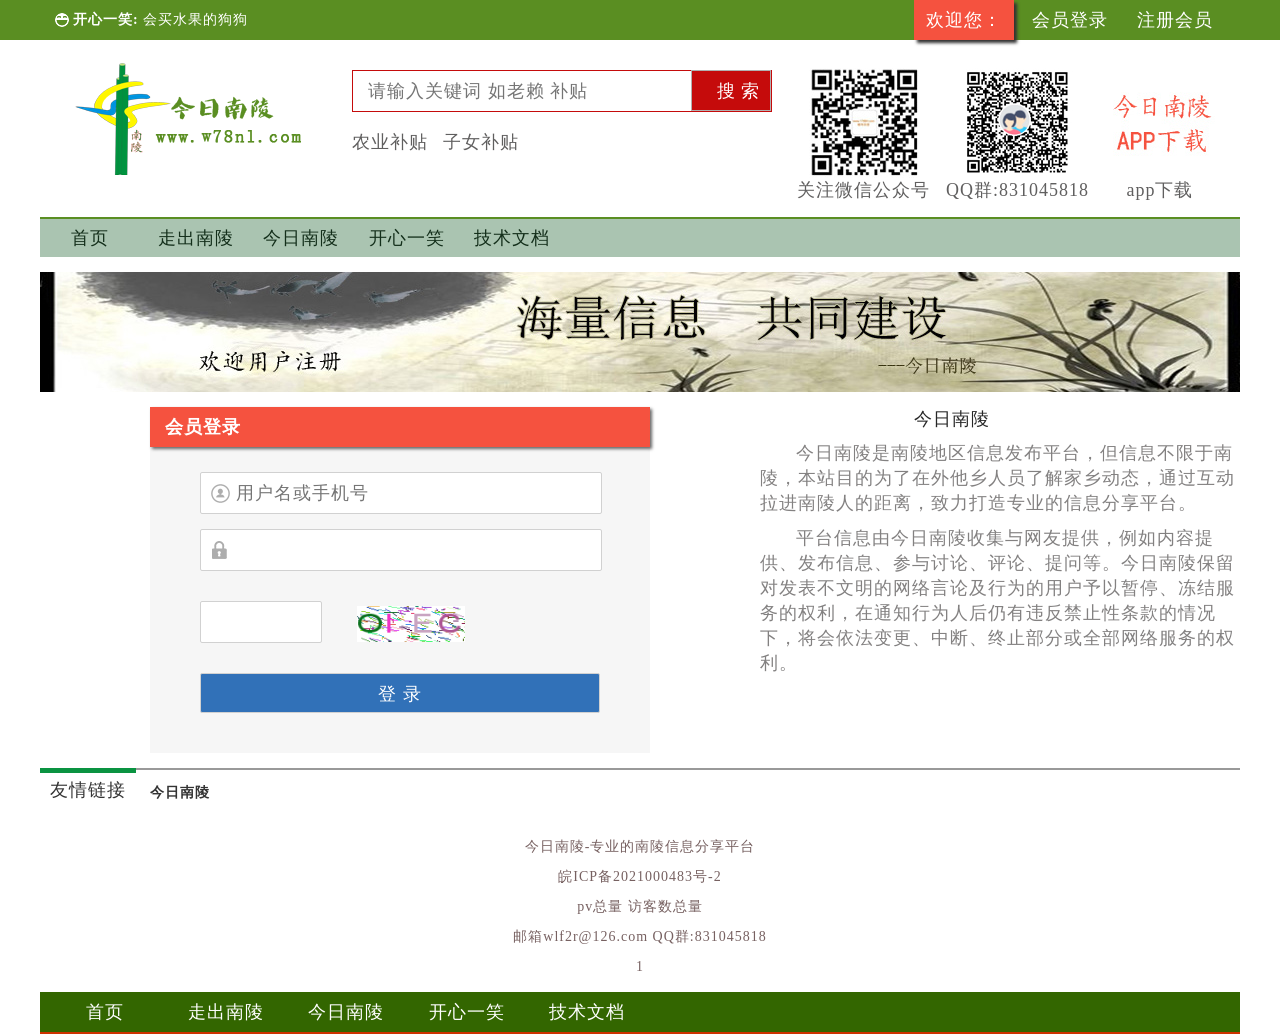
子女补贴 (481, 142)
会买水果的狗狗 (195, 19)
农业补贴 (390, 142)
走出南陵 (196, 238)
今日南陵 (301, 238)
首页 (90, 238)
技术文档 (512, 238)
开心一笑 (407, 238)
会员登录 (1070, 20)
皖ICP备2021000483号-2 (639, 876)
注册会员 (1175, 20)
